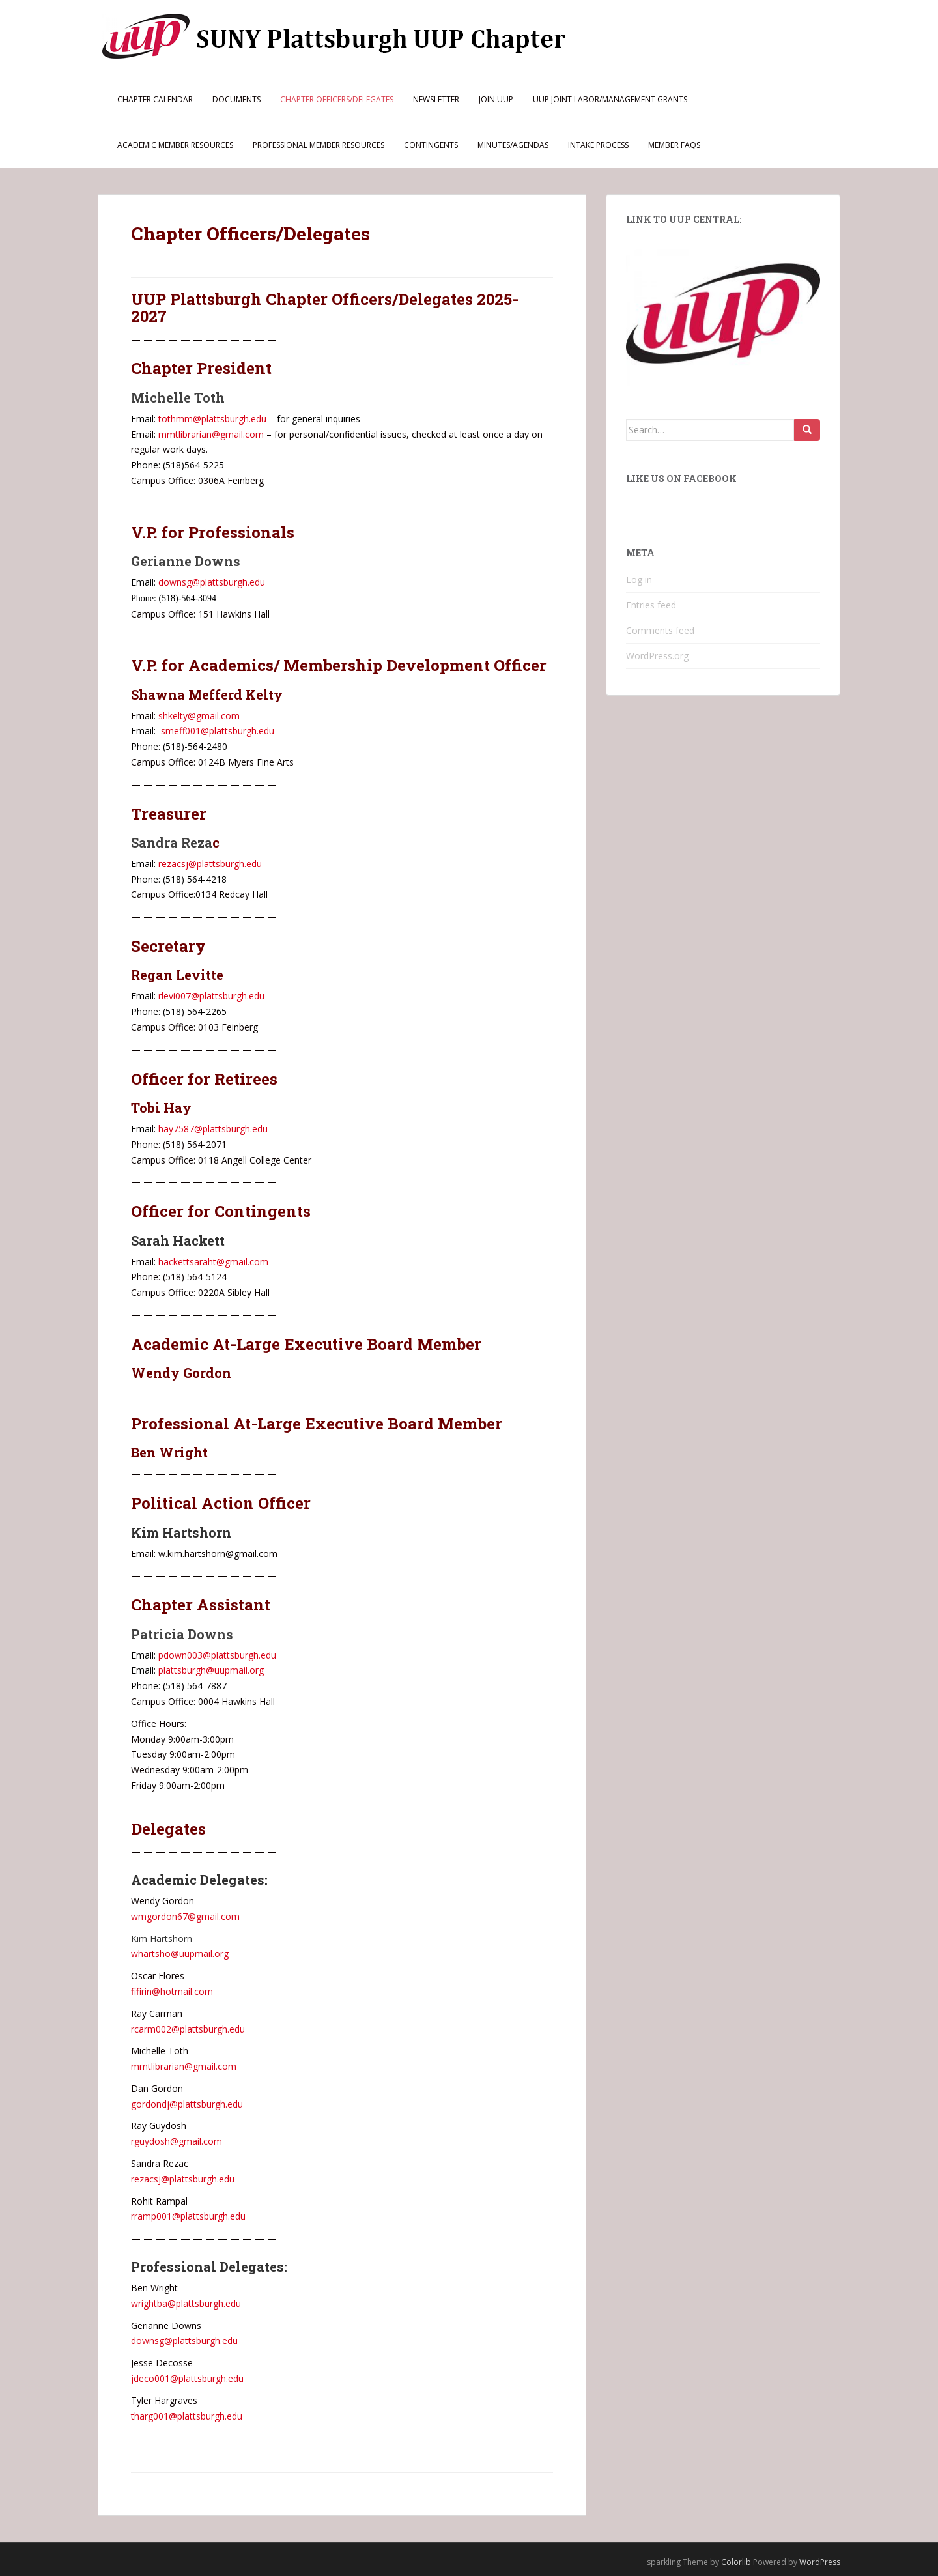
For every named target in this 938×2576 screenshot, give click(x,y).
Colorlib (736, 2562)
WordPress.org (657, 656)
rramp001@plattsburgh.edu (188, 2216)
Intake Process (598, 144)
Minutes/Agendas (512, 144)
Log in (639, 579)
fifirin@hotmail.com (172, 1991)
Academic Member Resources (175, 144)
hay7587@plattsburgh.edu (213, 1129)
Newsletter (436, 99)
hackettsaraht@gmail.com (213, 1261)
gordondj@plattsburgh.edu (187, 2104)
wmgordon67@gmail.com (185, 1916)
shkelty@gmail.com (199, 715)
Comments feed (660, 630)
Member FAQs (674, 144)
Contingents (431, 144)
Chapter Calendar (155, 99)
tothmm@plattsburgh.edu (212, 418)
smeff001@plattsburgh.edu (217, 730)
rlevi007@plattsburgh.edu (210, 996)
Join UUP (496, 99)
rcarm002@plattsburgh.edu (188, 2029)
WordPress (819, 2562)
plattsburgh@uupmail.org (211, 1670)
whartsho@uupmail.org (180, 1953)
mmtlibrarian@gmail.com (211, 434)
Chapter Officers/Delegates (336, 99)
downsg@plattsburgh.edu (211, 582)
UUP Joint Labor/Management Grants (610, 99)
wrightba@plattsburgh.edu (186, 2303)
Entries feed (651, 605)
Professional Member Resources (318, 144)
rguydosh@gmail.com (176, 2141)
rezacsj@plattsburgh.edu (210, 863)
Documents (236, 99)
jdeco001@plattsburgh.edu (187, 2378)
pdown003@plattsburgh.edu (217, 1655)
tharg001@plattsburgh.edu (186, 2416)
